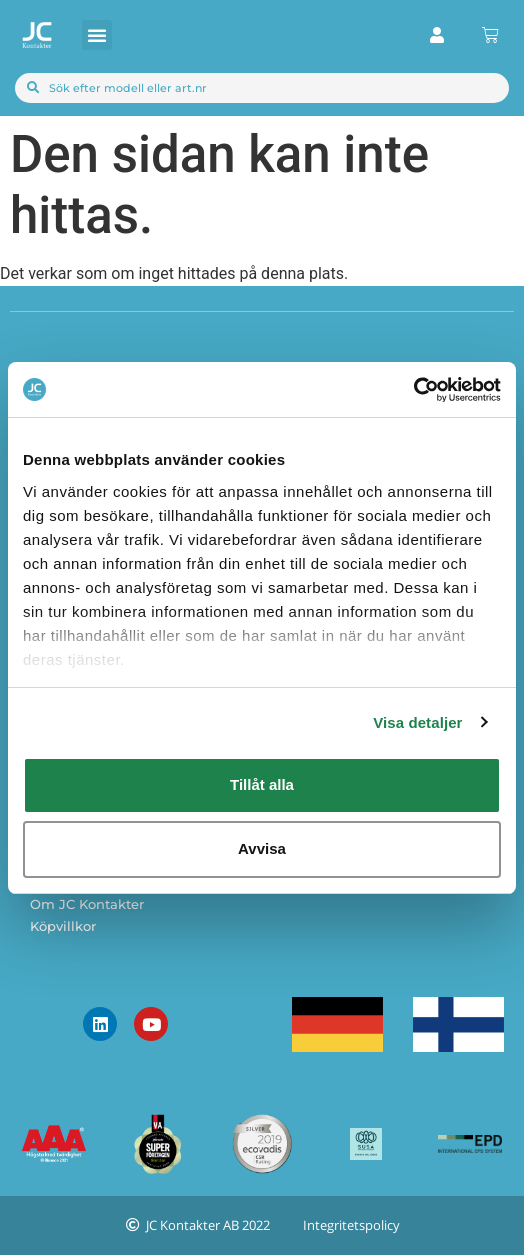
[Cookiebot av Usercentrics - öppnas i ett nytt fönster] (413, 390)
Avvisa (262, 848)
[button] (97, 35)
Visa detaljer (417, 722)
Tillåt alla (262, 784)
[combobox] (262, 88)
